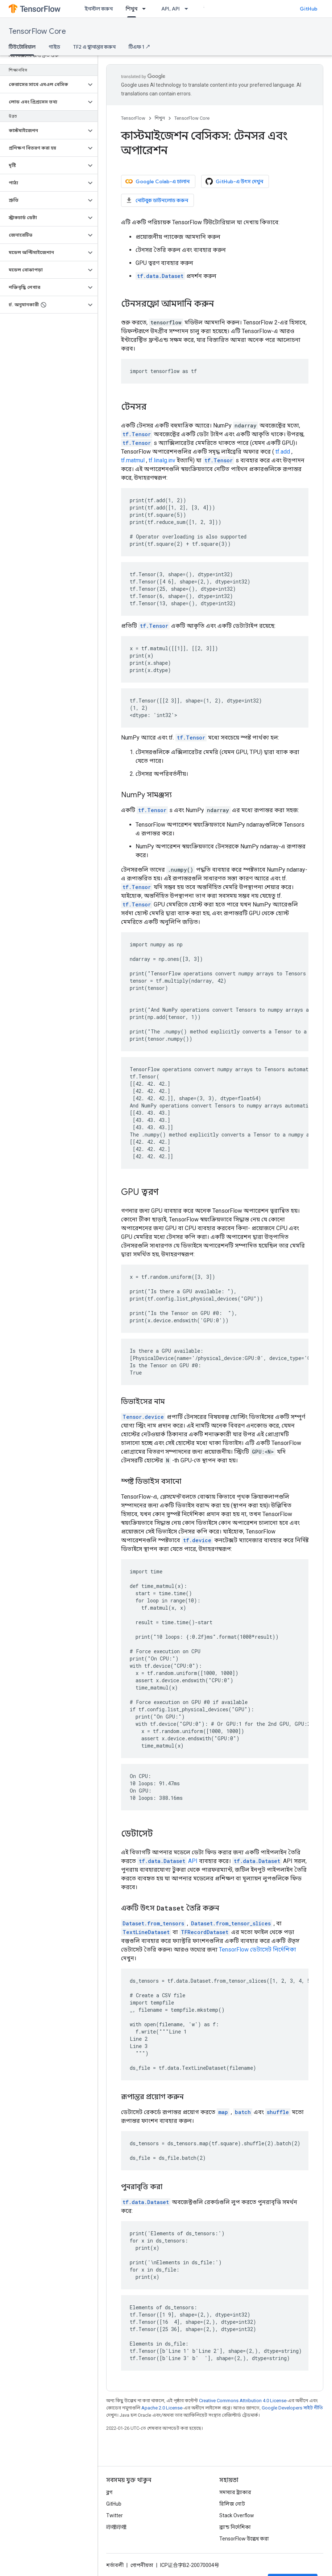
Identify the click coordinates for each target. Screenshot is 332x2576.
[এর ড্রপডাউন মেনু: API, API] (188, 8)
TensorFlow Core (37, 31)
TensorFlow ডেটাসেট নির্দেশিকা (257, 1949)
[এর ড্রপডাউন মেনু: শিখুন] (146, 8)
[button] (43, 84)
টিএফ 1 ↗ (139, 47)
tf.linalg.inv (162, 460)
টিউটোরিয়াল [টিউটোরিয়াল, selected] (22, 47)
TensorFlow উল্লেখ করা (244, 2539)
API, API (170, 8)
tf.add (282, 451)
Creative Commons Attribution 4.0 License (242, 2400)
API (167, 1861)
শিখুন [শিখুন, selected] (131, 8)
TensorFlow (133, 118)
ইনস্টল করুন (98, 8)
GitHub (309, 8)
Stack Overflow (236, 2515)
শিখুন (160, 118)
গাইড (54, 47)
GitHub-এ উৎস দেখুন (234, 181)
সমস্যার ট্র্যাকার (235, 2492)
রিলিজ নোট (232, 2504)
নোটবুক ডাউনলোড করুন (156, 200)
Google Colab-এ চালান (157, 181)
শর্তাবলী (115, 2565)
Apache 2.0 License (161, 2408)
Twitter (114, 2515)
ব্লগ (109, 2492)
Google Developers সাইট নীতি (292, 2408)
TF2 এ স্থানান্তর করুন (94, 47)
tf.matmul (133, 460)
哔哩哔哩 (116, 2527)
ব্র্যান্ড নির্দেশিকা (235, 2527)
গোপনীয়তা (141, 2565)
